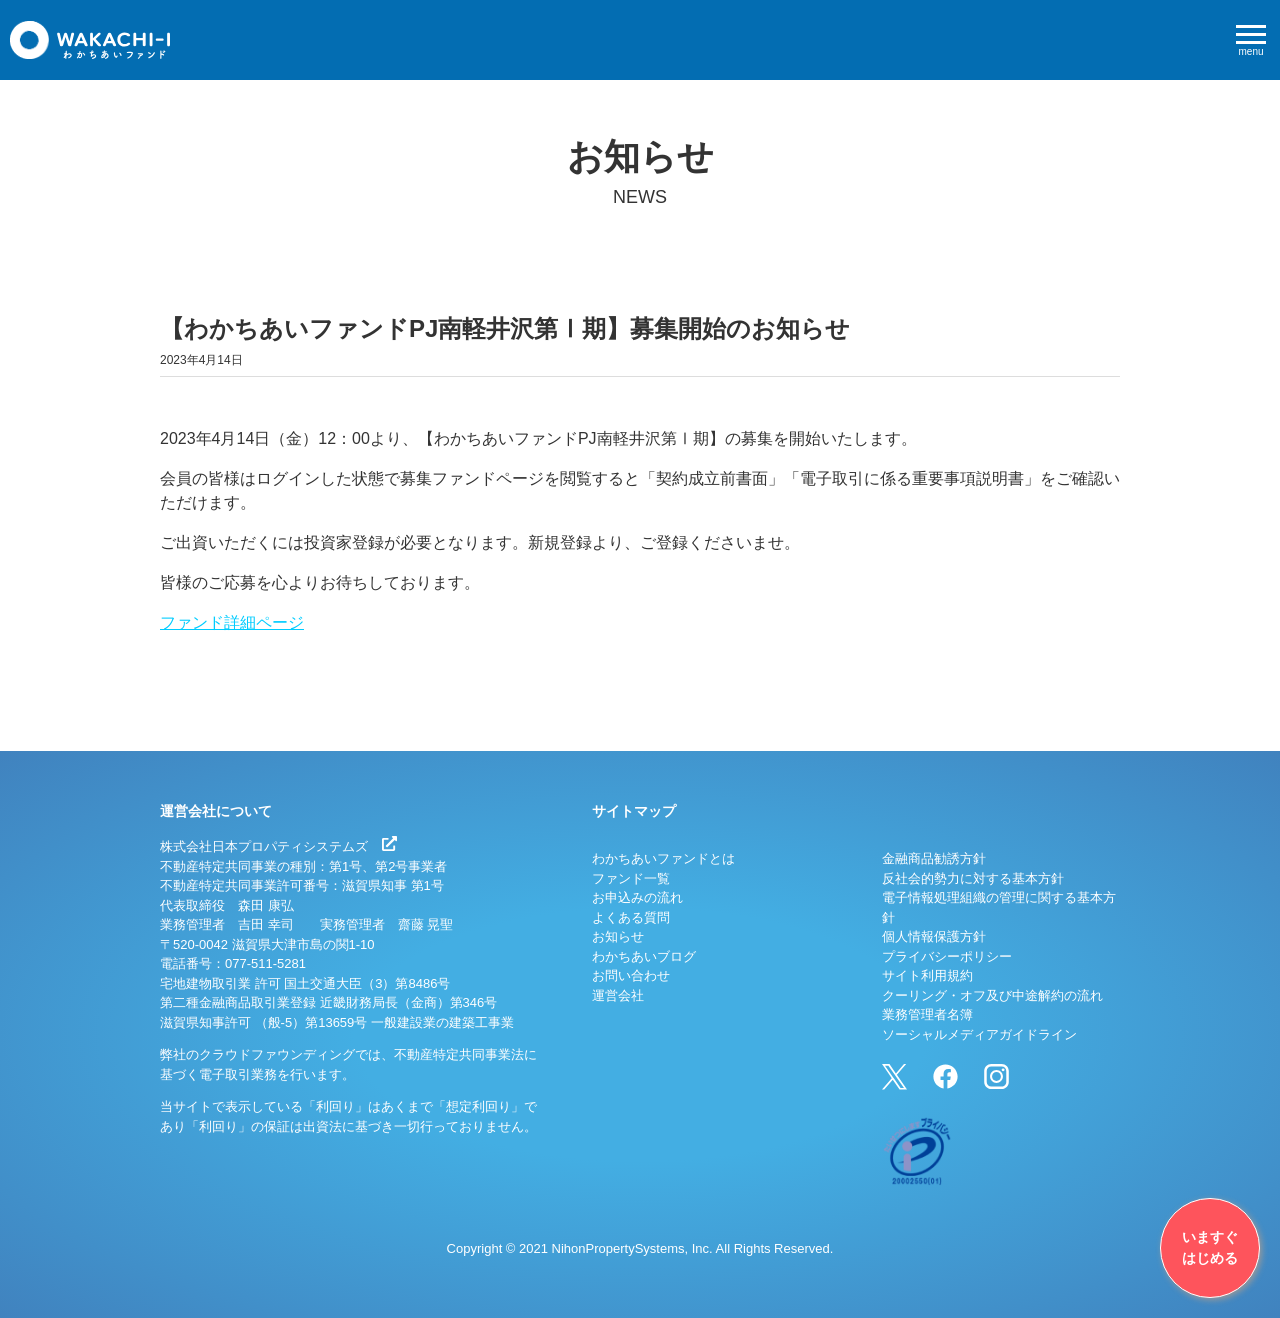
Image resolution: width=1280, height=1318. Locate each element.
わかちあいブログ (644, 956)
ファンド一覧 (631, 878)
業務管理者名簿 (927, 1014)
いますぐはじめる (1210, 1247)
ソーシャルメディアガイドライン (979, 1034)
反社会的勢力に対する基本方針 (973, 878)
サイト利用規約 (927, 975)
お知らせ (618, 936)
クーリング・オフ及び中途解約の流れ (992, 995)
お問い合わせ (631, 975)
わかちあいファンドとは (663, 858)
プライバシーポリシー (947, 956)
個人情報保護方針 (934, 936)
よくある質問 (631, 917)
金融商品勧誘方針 (934, 858)
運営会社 (618, 995)
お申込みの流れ (637, 897)
